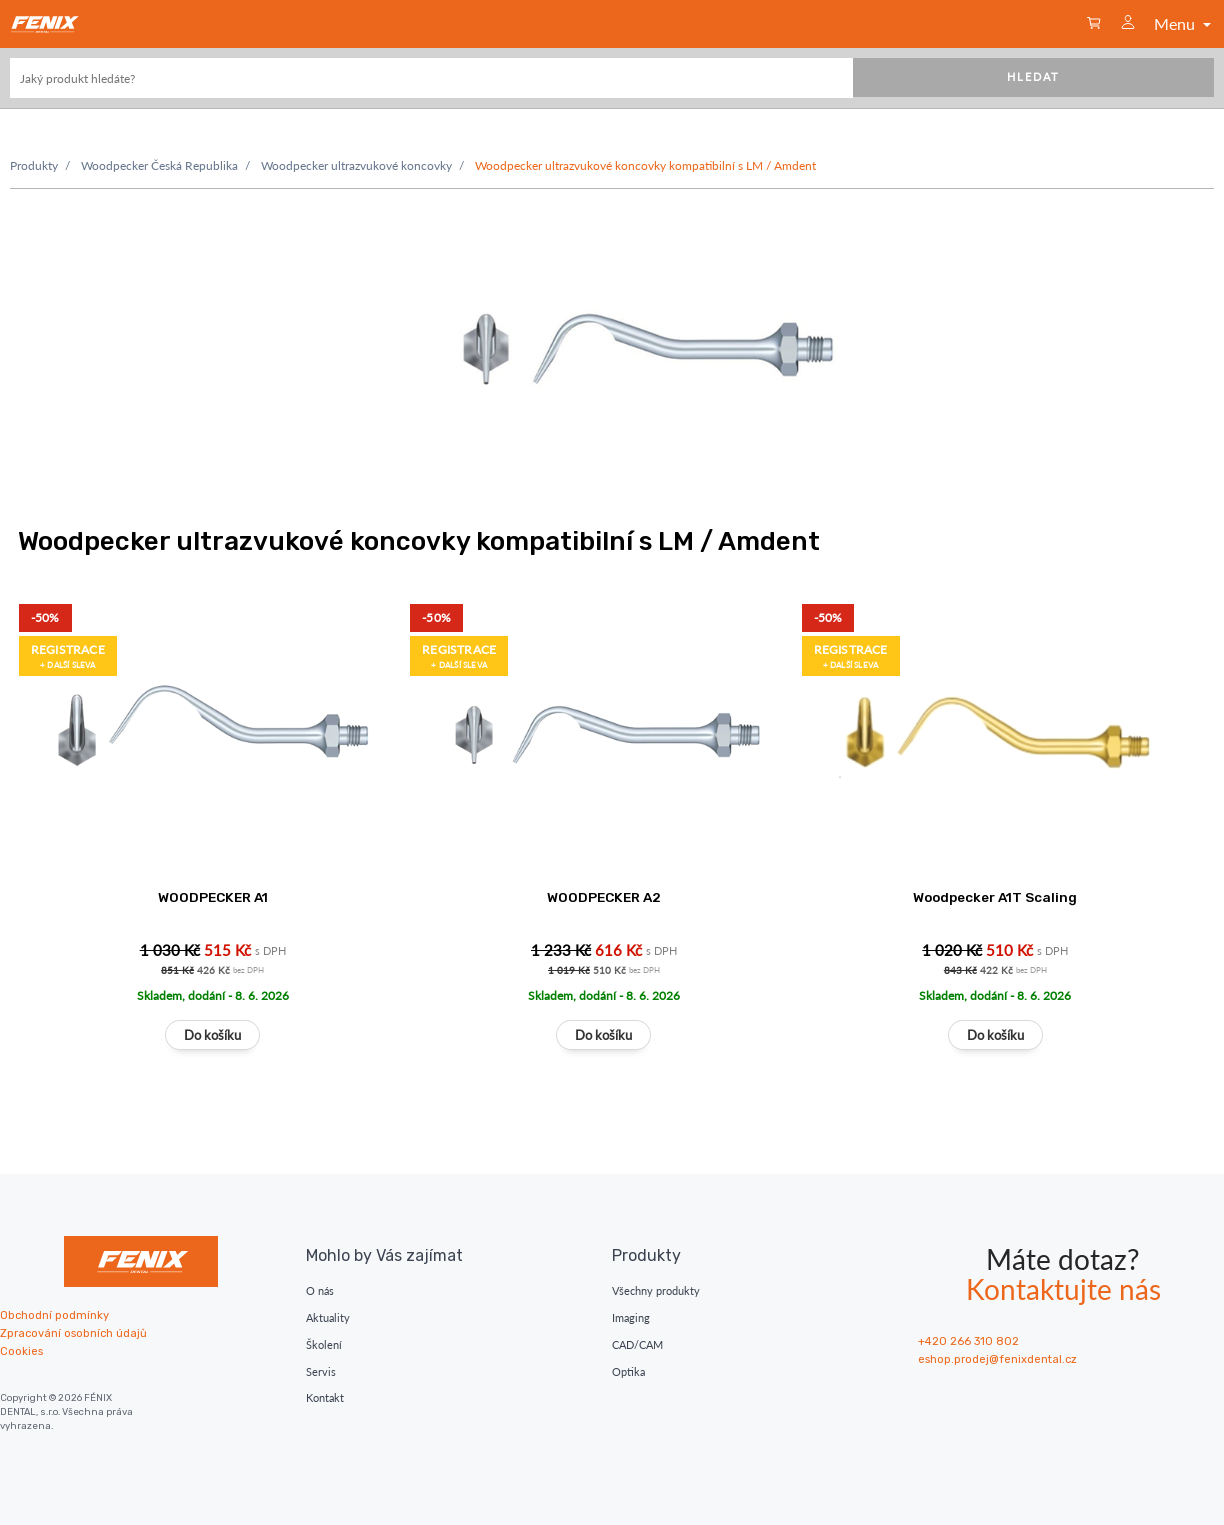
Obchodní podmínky (54, 1315)
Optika (628, 1371)
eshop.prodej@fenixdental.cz (997, 1359)
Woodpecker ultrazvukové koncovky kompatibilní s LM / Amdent (645, 165)
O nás (320, 1290)
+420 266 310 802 (968, 1341)
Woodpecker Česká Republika (159, 165)
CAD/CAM (637, 1344)
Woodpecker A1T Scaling (995, 897)
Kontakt (325, 1397)
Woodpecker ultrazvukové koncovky (356, 165)
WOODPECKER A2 (604, 897)
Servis (321, 1371)
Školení (324, 1344)
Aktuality (328, 1317)
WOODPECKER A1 (213, 897)
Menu (1184, 23)
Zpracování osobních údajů (73, 1333)
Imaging (631, 1317)
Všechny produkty (656, 1290)
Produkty (34, 165)
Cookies (21, 1351)
